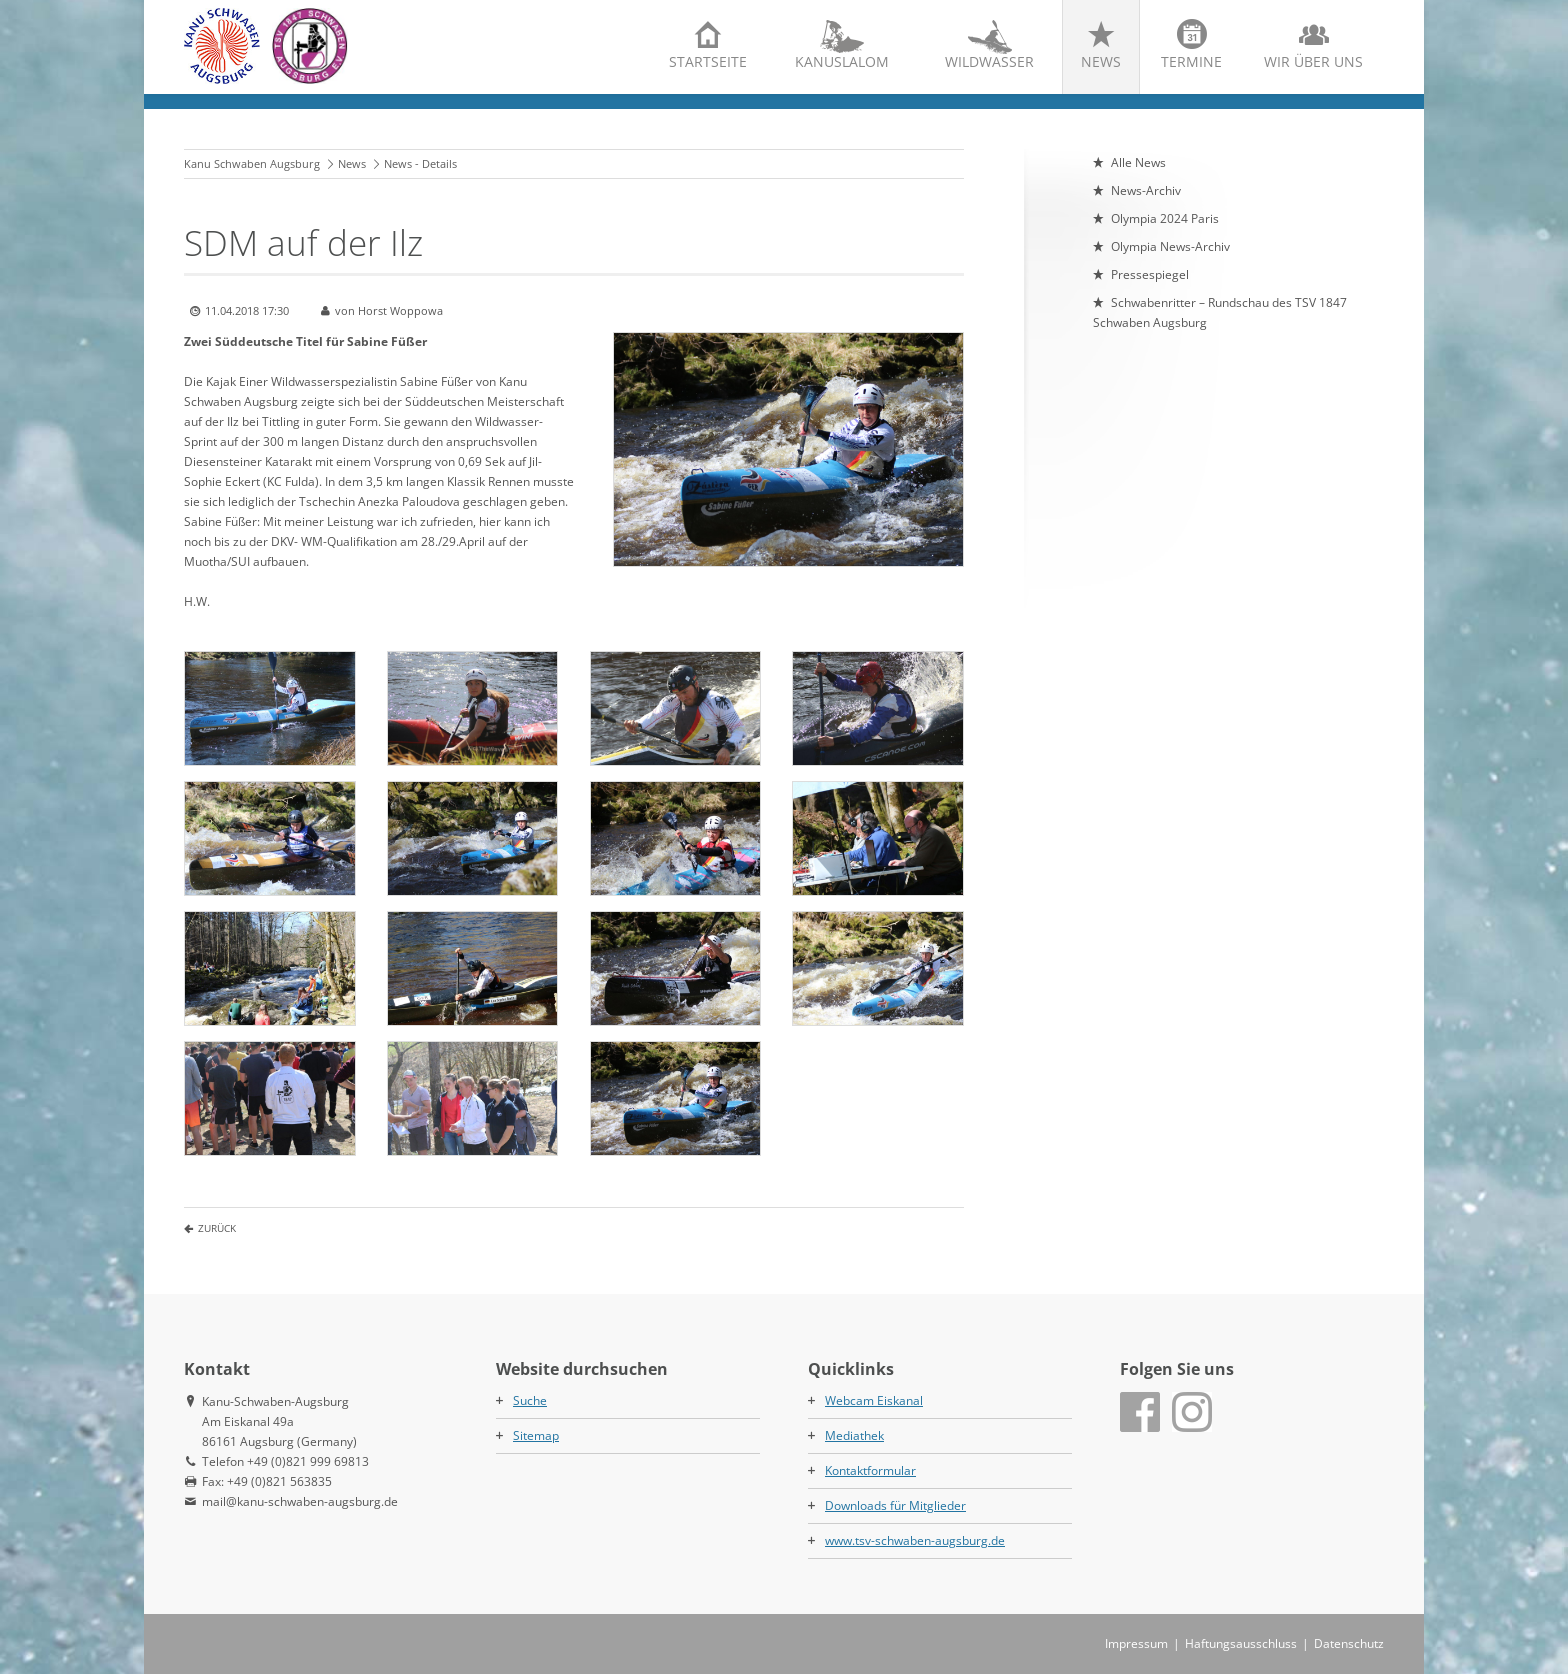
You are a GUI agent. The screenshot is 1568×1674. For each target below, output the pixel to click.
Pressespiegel (1150, 274)
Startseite (708, 61)
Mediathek (854, 1435)
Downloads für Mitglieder (895, 1505)
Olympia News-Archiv (1170, 246)
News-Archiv (1146, 190)
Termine (1191, 61)
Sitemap (536, 1435)
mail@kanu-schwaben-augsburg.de (300, 1501)
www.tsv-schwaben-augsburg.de (915, 1540)
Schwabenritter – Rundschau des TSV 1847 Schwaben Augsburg (1220, 312)
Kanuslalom (842, 61)
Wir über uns (1313, 61)
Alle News (1138, 162)
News (1101, 61)
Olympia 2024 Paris (1165, 218)
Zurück (217, 1228)
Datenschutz (1349, 1643)
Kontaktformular (870, 1470)
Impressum (1136, 1643)
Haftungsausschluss (1241, 1643)
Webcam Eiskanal (874, 1400)
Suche (530, 1400)
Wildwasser (989, 61)
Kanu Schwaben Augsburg (252, 163)
